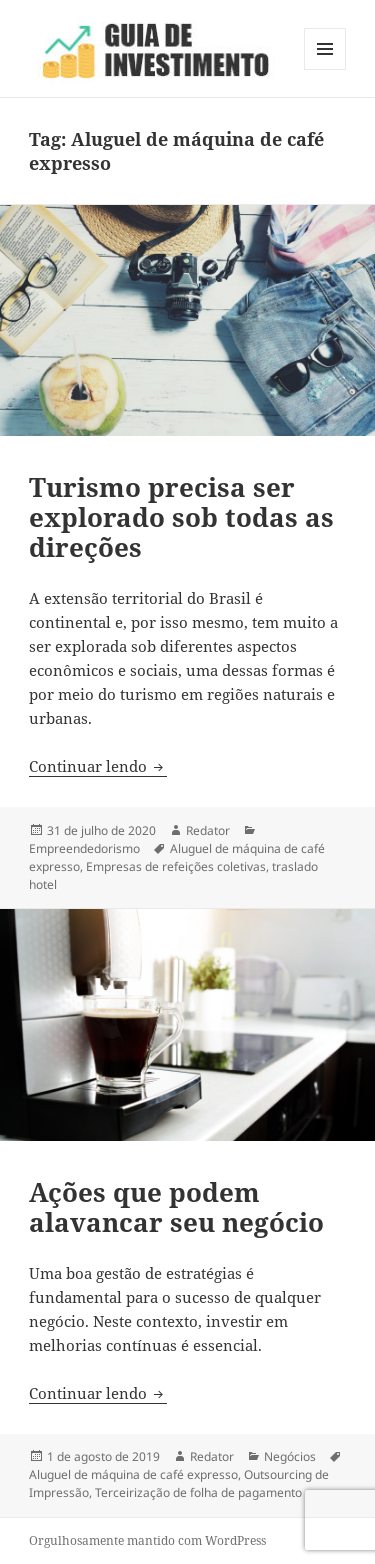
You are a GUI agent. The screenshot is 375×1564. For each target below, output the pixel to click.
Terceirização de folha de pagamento (198, 1492)
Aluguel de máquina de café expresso (133, 1474)
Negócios (290, 1456)
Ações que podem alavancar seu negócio (176, 1207)
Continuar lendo (98, 766)
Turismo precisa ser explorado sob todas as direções (181, 517)
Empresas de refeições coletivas (176, 866)
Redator (208, 830)
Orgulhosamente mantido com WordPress (147, 1540)
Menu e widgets (325, 69)
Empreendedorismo (84, 848)
